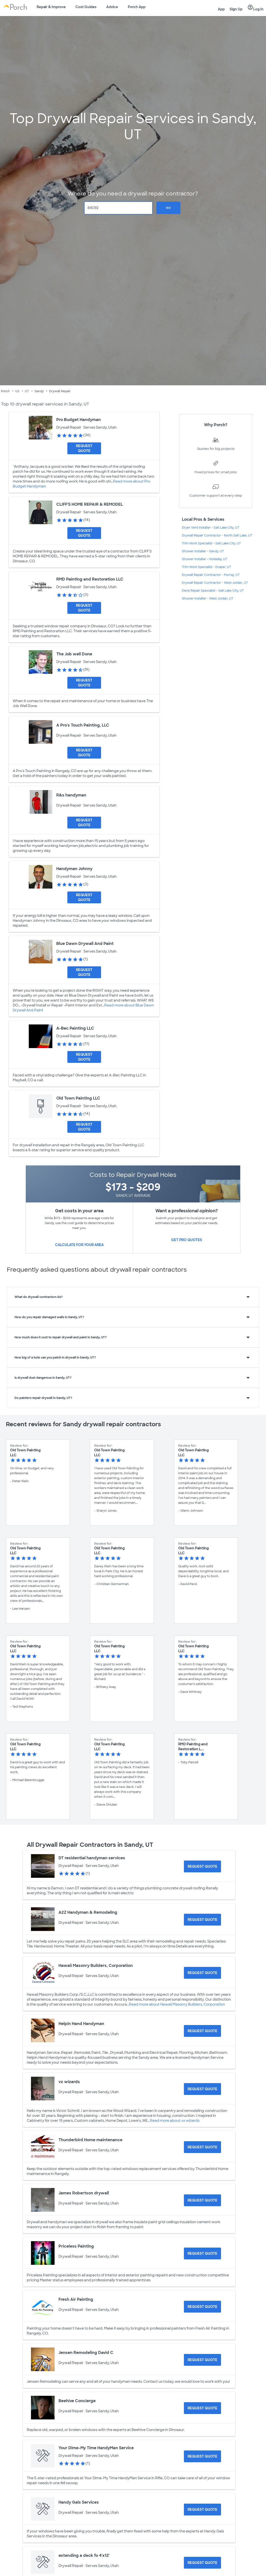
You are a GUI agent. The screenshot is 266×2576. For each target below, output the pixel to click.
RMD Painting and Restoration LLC (89, 579)
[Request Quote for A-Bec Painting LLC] (84, 1057)
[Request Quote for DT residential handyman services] (202, 1866)
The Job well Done (74, 654)
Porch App (137, 7)
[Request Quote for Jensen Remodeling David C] (202, 2360)
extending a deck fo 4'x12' (84, 2555)
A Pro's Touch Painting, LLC (82, 725)
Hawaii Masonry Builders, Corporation (96, 1965)
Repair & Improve (51, 7)
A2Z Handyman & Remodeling (88, 1912)
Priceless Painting (76, 2246)
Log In (255, 7)
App (221, 9)
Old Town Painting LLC (78, 1098)
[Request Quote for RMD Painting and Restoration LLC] (84, 608)
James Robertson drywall (84, 2193)
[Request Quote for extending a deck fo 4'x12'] (202, 2563)
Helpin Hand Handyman (81, 2023)
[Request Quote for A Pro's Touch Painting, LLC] (84, 753)
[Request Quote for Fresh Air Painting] (202, 2307)
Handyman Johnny (74, 868)
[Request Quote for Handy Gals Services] (202, 2509)
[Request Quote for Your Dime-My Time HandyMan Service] (202, 2456)
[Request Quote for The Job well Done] (84, 683)
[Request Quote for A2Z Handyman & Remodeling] (202, 1920)
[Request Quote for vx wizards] (202, 2089)
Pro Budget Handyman (78, 419)
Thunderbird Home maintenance (90, 2139)
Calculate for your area (79, 1245)
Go (168, 208)
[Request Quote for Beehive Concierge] (202, 2408)
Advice (112, 7)
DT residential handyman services (92, 1858)
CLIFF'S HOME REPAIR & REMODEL (89, 504)
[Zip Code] (118, 208)
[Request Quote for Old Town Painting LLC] (84, 1127)
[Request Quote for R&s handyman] (84, 822)
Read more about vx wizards (174, 2120)
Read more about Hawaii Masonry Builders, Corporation (177, 2004)
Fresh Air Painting (76, 2299)
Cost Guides (85, 7)
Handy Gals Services (79, 2502)
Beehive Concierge (77, 2400)
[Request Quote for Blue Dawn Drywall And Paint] (84, 972)
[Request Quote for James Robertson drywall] (202, 2200)
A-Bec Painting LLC (75, 1028)
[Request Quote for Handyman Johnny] (84, 897)
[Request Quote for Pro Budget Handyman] (84, 448)
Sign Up (236, 9)
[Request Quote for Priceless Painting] (202, 2253)
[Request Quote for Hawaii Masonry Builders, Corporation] (202, 1973)
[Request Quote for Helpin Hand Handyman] (202, 2031)
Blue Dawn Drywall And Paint (85, 943)
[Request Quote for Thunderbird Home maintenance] (202, 2147)
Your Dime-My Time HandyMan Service (96, 2447)
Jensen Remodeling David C (86, 2352)
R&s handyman (71, 795)
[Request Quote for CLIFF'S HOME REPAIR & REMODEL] (84, 533)
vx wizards (69, 2081)
